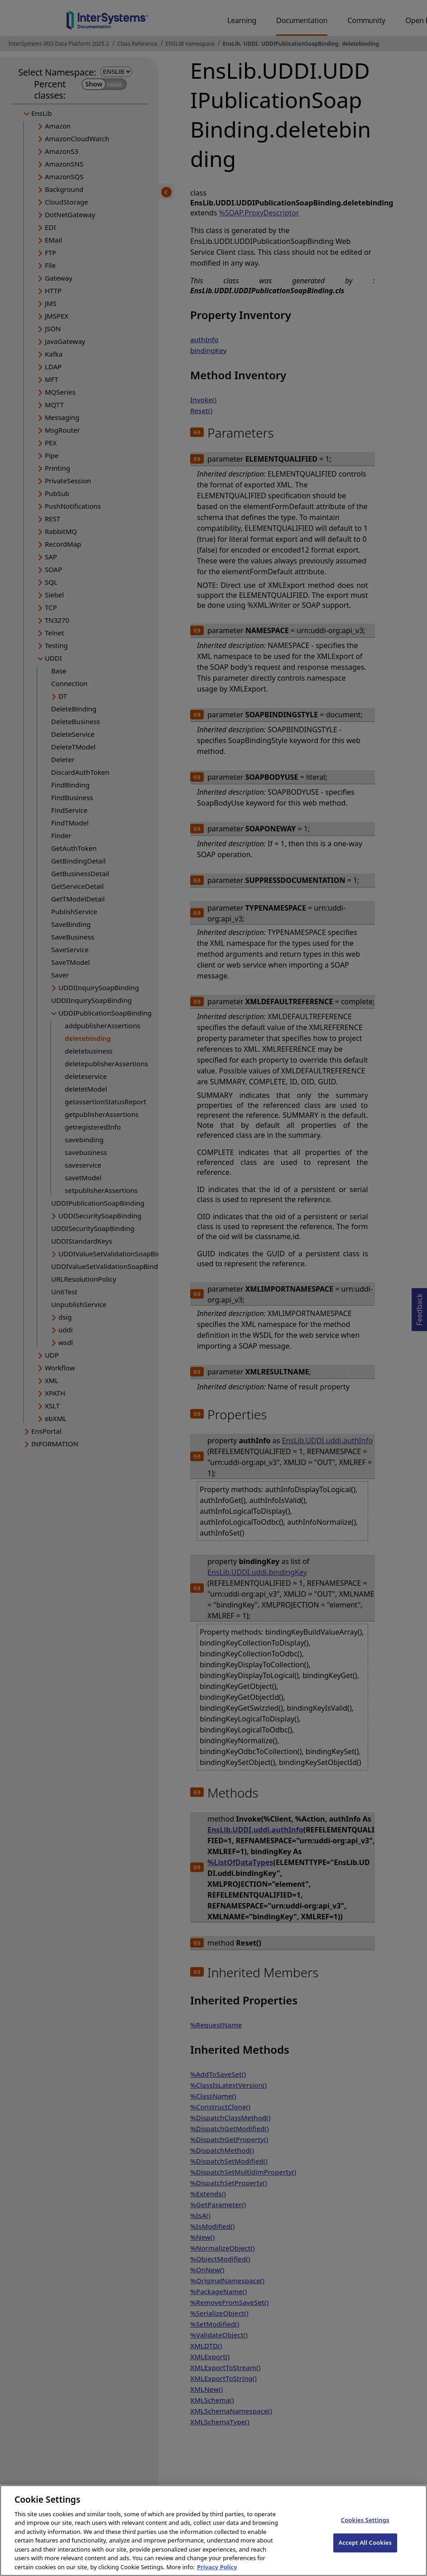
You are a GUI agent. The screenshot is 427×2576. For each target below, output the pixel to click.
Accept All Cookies (365, 2550)
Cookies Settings (365, 2527)
